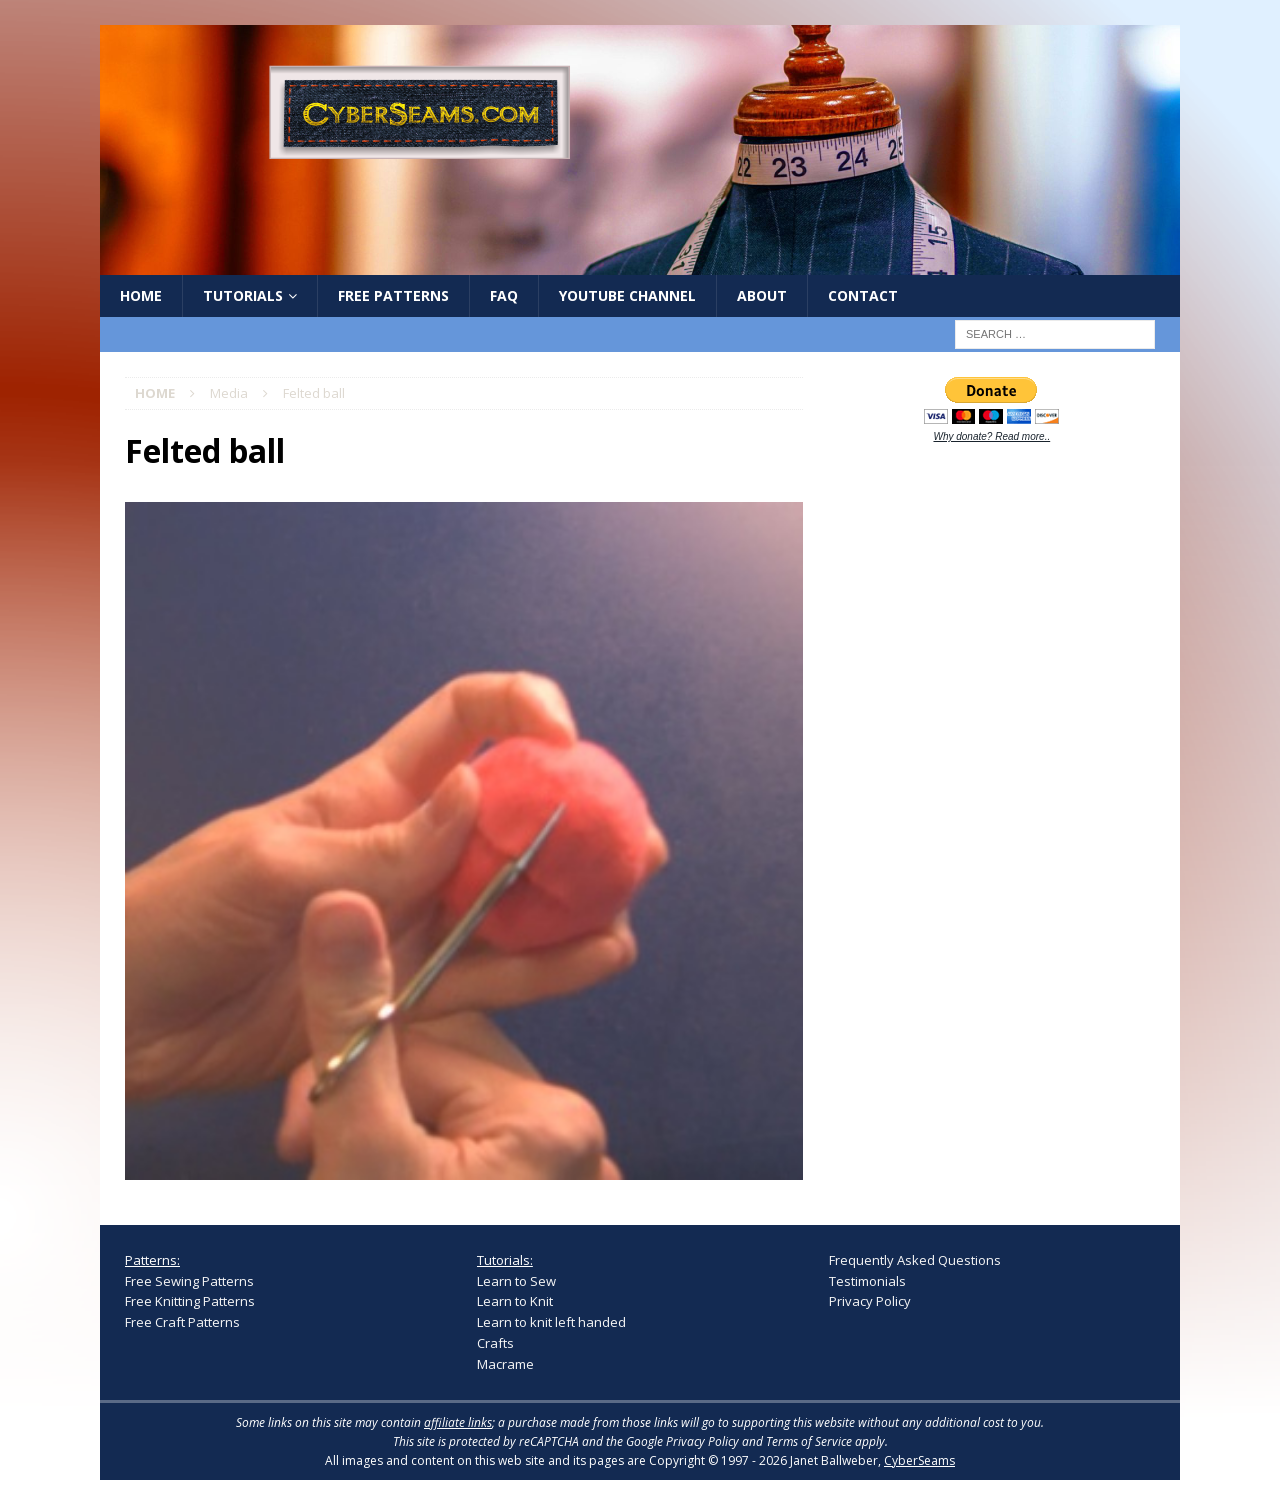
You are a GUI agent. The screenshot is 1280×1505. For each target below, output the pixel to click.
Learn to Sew (516, 1281)
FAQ (504, 295)
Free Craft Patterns (182, 1322)
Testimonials (867, 1281)
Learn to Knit (515, 1301)
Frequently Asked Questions (915, 1260)
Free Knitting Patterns (190, 1301)
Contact (863, 295)
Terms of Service (809, 1441)
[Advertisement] (979, 772)
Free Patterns (393, 295)
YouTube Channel (627, 295)
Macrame (505, 1364)
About (762, 295)
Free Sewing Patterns (189, 1281)
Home (141, 295)
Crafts (495, 1343)
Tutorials (243, 295)
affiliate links (458, 1422)
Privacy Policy (870, 1301)
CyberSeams (919, 1460)
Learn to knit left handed (551, 1322)
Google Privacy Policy (682, 1441)
